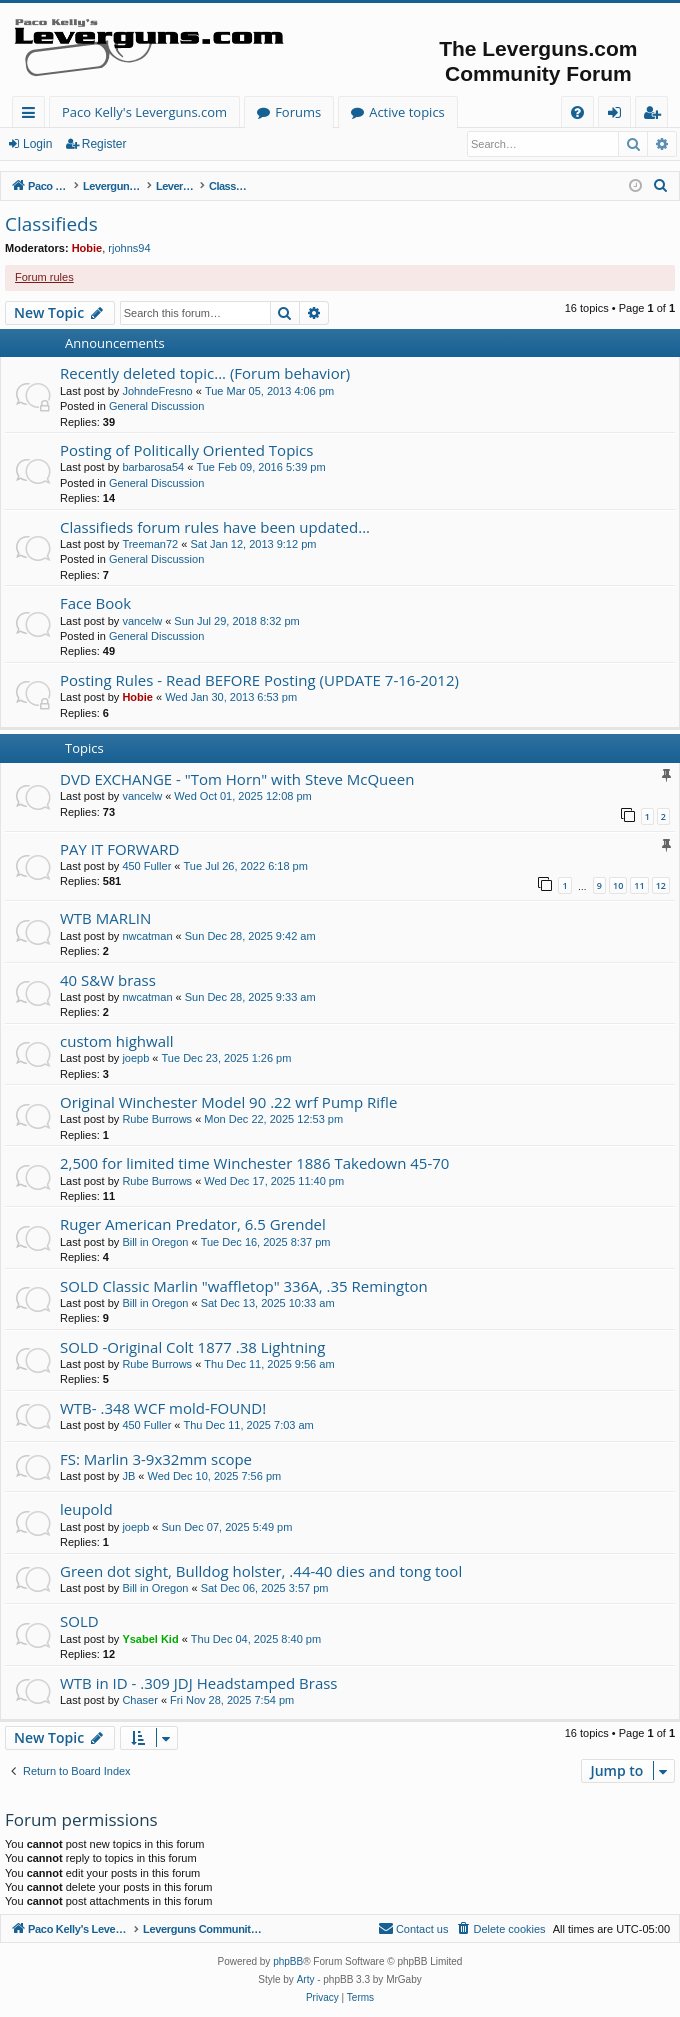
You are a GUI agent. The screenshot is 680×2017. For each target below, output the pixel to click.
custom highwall (117, 1041)
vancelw (142, 621)
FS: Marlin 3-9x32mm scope (156, 1459)
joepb (135, 1058)
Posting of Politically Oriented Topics (186, 450)
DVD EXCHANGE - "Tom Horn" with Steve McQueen (237, 779)
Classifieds (51, 224)
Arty (306, 1979)
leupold (86, 1509)
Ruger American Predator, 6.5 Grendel (193, 1224)
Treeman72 (150, 544)
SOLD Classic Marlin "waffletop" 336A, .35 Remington (244, 1286)
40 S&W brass (108, 980)
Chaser (139, 1700)
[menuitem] (577, 112)
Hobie (87, 248)
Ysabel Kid (150, 1639)
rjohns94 (129, 248)
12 (661, 885)
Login (37, 144)
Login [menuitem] (618, 115)
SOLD (79, 1621)
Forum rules (44, 277)
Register (104, 144)
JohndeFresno (157, 391)
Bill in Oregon (155, 1242)
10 (618, 885)
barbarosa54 (153, 467)
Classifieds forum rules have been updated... (215, 527)
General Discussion (156, 406)
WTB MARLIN (105, 918)
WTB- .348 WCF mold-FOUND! (163, 1408)
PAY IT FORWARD (119, 849)
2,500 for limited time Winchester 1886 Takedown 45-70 (254, 1163)
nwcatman (147, 936)
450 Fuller (146, 866)
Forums (298, 112)
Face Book (95, 603)
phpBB (288, 1961)
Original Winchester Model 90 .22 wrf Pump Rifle (228, 1102)
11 (639, 885)
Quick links (32, 115)
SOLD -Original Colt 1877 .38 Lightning (192, 1347)
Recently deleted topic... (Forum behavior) (205, 373)
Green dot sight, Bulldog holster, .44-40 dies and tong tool (261, 1571)
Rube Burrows (157, 1119)
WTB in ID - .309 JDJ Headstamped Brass (199, 1683)
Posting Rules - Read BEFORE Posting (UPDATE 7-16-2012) (259, 680)
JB (128, 1476)
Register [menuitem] (656, 115)
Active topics (407, 112)
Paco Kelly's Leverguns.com (144, 112)
